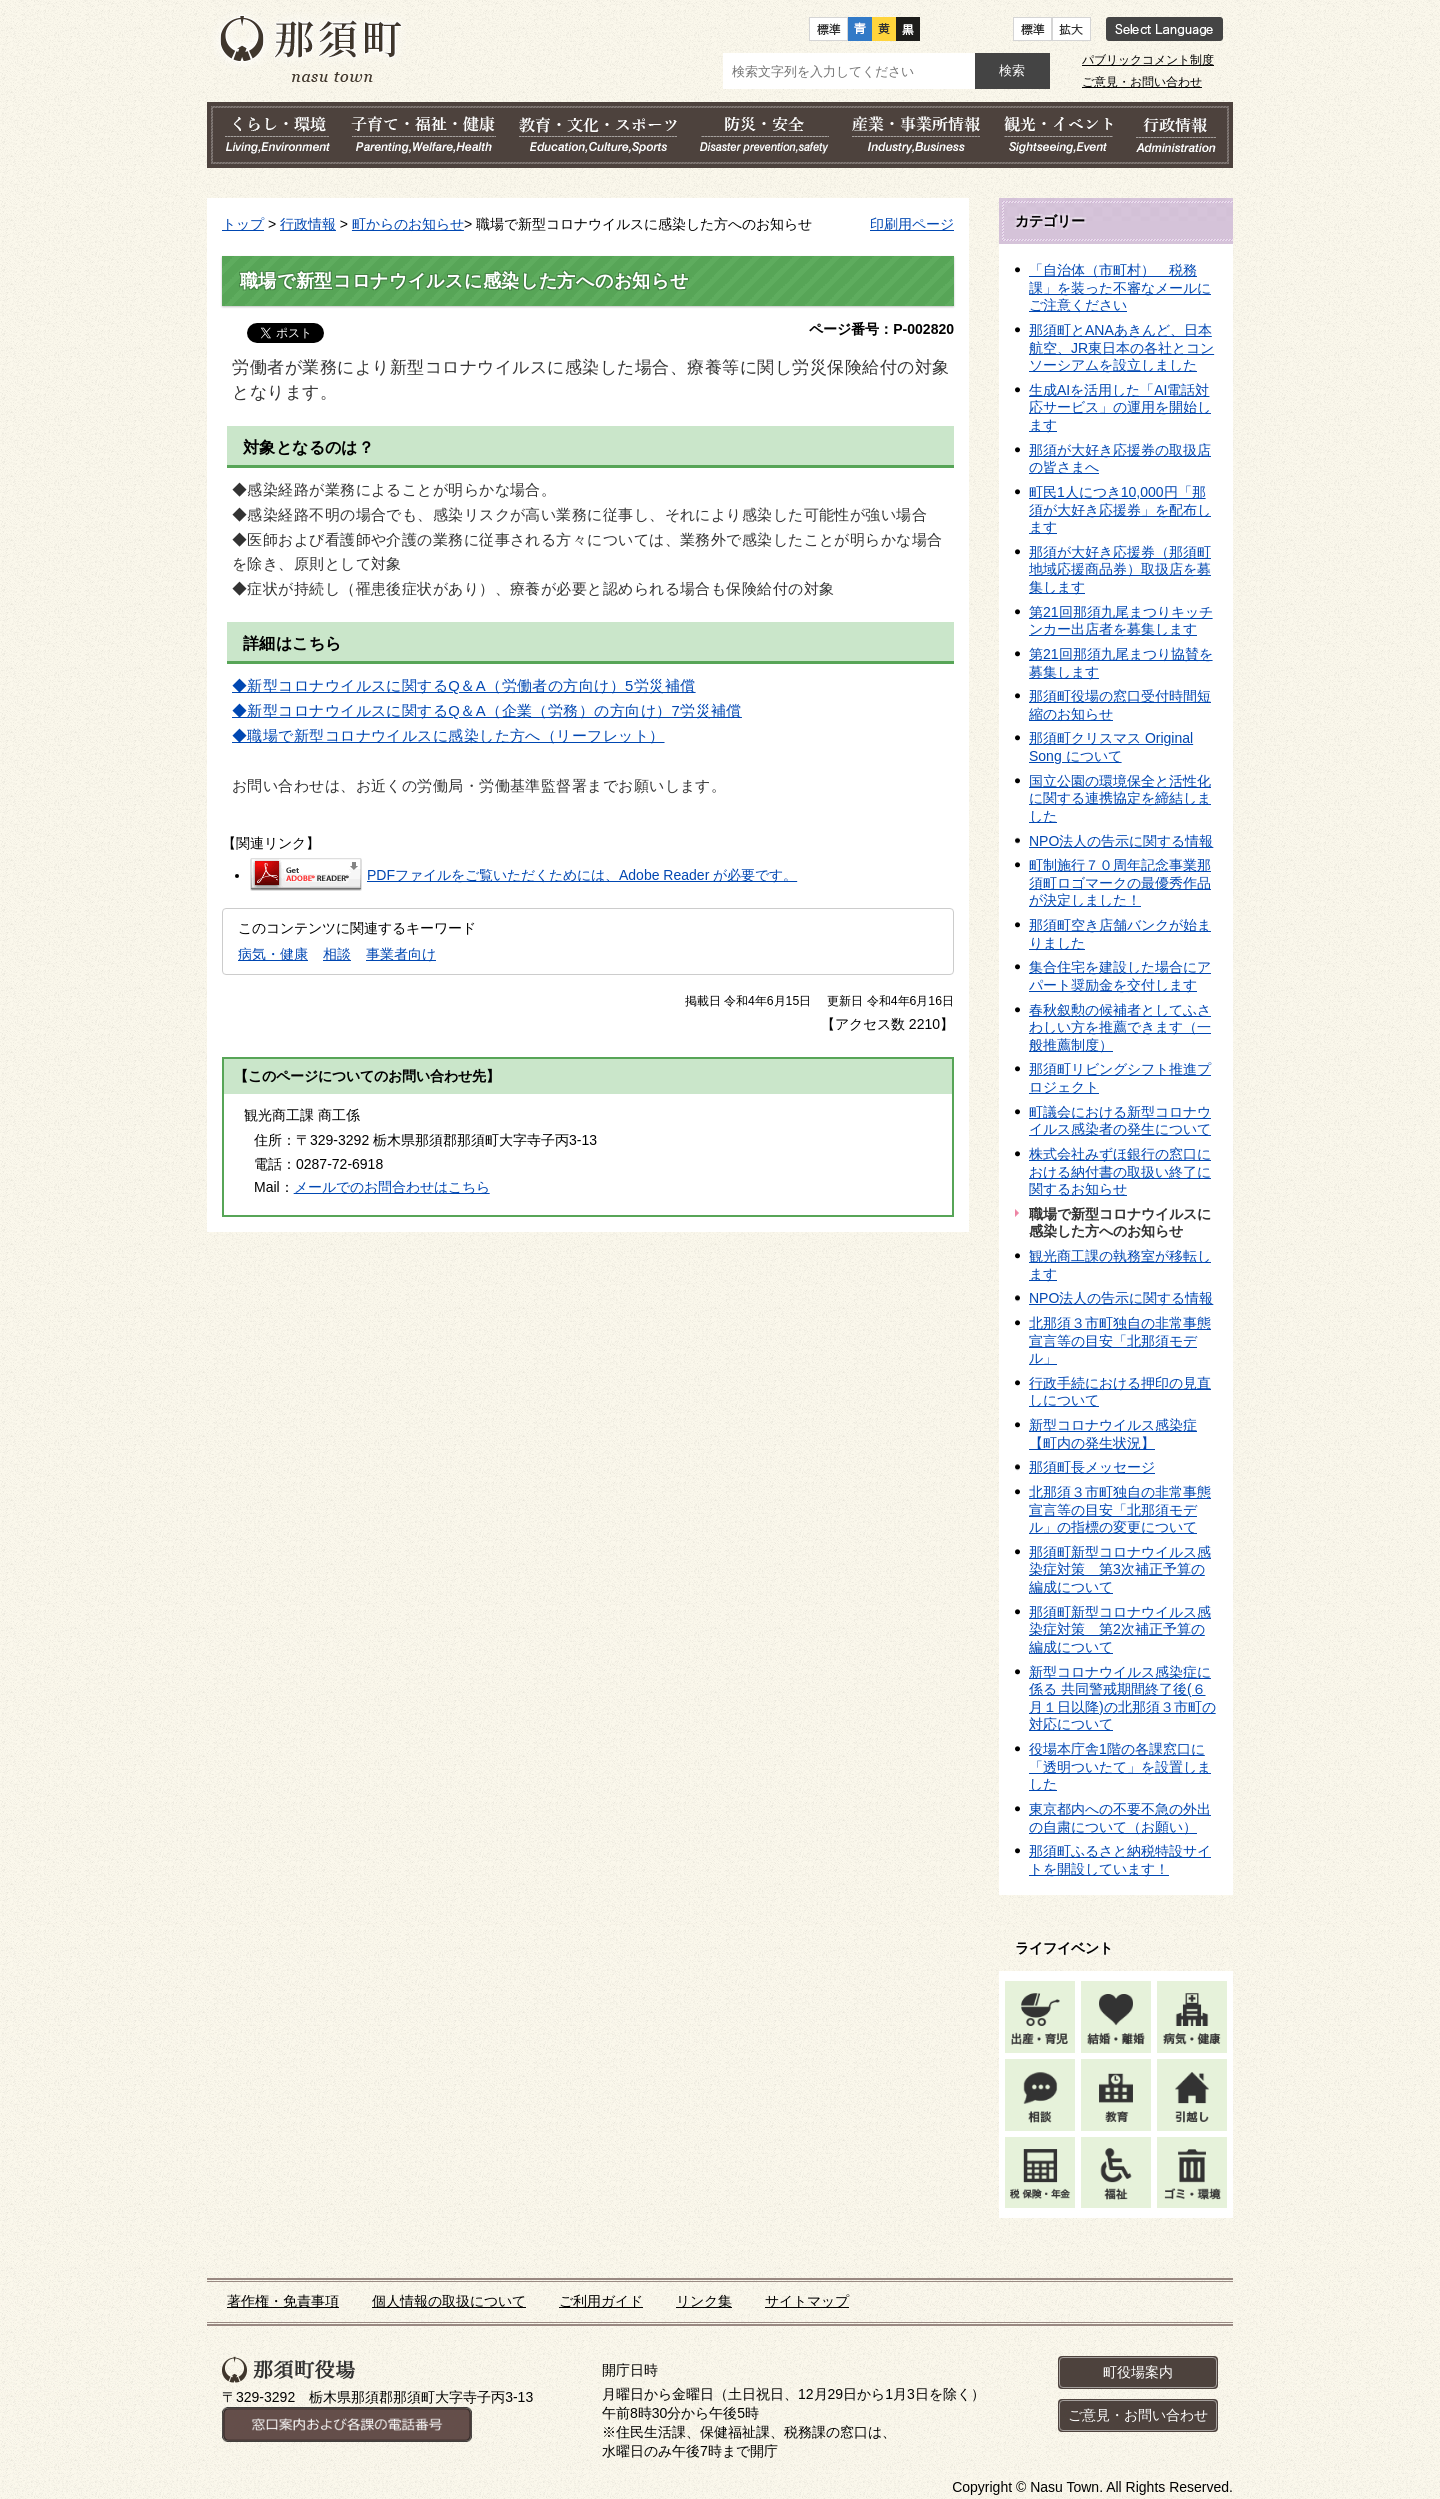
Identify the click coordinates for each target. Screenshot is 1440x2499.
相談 (337, 954)
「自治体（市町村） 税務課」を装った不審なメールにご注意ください (1120, 287)
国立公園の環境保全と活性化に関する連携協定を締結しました (1120, 798)
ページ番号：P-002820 (881, 329)
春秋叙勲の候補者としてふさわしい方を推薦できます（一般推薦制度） (1120, 1027)
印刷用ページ (912, 224)
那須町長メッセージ (1092, 1467)
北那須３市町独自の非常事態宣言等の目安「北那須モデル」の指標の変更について (1120, 1509)
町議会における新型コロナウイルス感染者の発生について (1120, 1121)
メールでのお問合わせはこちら (392, 1187)
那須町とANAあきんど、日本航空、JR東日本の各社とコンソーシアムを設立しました (1121, 347)
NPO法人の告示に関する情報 (1121, 841)
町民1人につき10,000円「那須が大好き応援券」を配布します (1120, 509)
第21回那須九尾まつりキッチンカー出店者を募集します (1121, 621)
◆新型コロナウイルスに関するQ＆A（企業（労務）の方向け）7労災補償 (487, 711)
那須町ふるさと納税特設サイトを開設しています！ (1120, 1860)
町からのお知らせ (408, 224)
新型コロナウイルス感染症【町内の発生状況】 (1113, 1434)
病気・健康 (273, 954)
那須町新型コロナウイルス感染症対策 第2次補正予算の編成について (1120, 1629)
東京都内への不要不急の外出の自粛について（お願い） (1120, 1818)
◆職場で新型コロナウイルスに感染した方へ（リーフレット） (448, 736)
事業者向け (401, 954)
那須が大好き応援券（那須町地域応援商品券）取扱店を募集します (1120, 569)
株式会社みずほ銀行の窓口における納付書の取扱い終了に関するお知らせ (1120, 1171)
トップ (243, 224)
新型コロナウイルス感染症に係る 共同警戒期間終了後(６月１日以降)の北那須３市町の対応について (1122, 1698)
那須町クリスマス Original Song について (1111, 747)
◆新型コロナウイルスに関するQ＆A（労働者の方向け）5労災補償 (464, 686)
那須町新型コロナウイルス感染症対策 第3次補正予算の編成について (1120, 1569)
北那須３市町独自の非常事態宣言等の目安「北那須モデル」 (1120, 1340)
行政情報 (308, 224)
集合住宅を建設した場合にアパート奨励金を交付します (1120, 976)
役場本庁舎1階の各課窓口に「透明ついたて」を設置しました (1120, 1766)
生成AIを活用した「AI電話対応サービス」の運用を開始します (1120, 407)
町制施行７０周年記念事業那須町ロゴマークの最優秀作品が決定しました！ (1120, 882)
